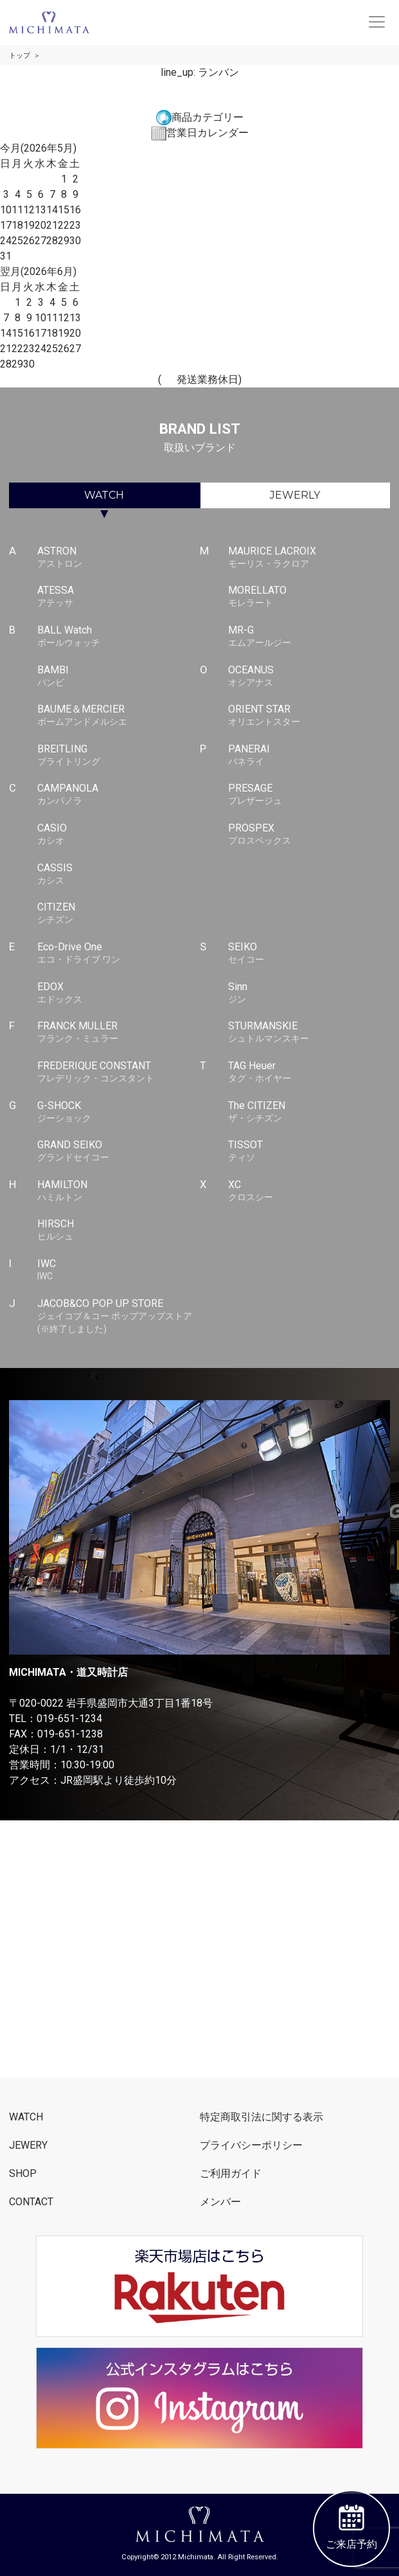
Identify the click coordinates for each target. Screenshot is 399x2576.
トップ (19, 55)
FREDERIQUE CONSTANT (118, 1072)
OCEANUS (309, 676)
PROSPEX (309, 835)
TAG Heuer (309, 1072)
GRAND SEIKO (118, 1151)
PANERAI (309, 755)
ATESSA (118, 597)
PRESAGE (309, 795)
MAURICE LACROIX (309, 558)
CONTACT (31, 2202)
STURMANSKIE (309, 1032)
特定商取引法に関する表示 (261, 2117)
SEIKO (309, 953)
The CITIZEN (309, 1112)
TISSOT (309, 1151)
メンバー (220, 2202)
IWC (118, 1270)
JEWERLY (295, 495)
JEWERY (28, 2145)
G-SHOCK (118, 1112)
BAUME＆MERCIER (118, 716)
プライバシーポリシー (251, 2145)
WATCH (104, 495)
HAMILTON (118, 1191)
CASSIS (118, 874)
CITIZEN (118, 914)
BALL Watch (118, 637)
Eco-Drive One (118, 953)
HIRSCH (118, 1230)
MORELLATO (309, 597)
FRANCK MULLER (118, 1032)
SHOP (23, 2173)
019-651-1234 (69, 1718)
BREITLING (118, 755)
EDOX (118, 993)
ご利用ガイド (231, 2173)
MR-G (309, 637)
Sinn (309, 993)
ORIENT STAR (309, 716)
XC (309, 1191)
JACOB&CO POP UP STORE (118, 1316)
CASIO (118, 835)
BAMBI (118, 676)
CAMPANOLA (118, 795)
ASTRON (118, 558)
